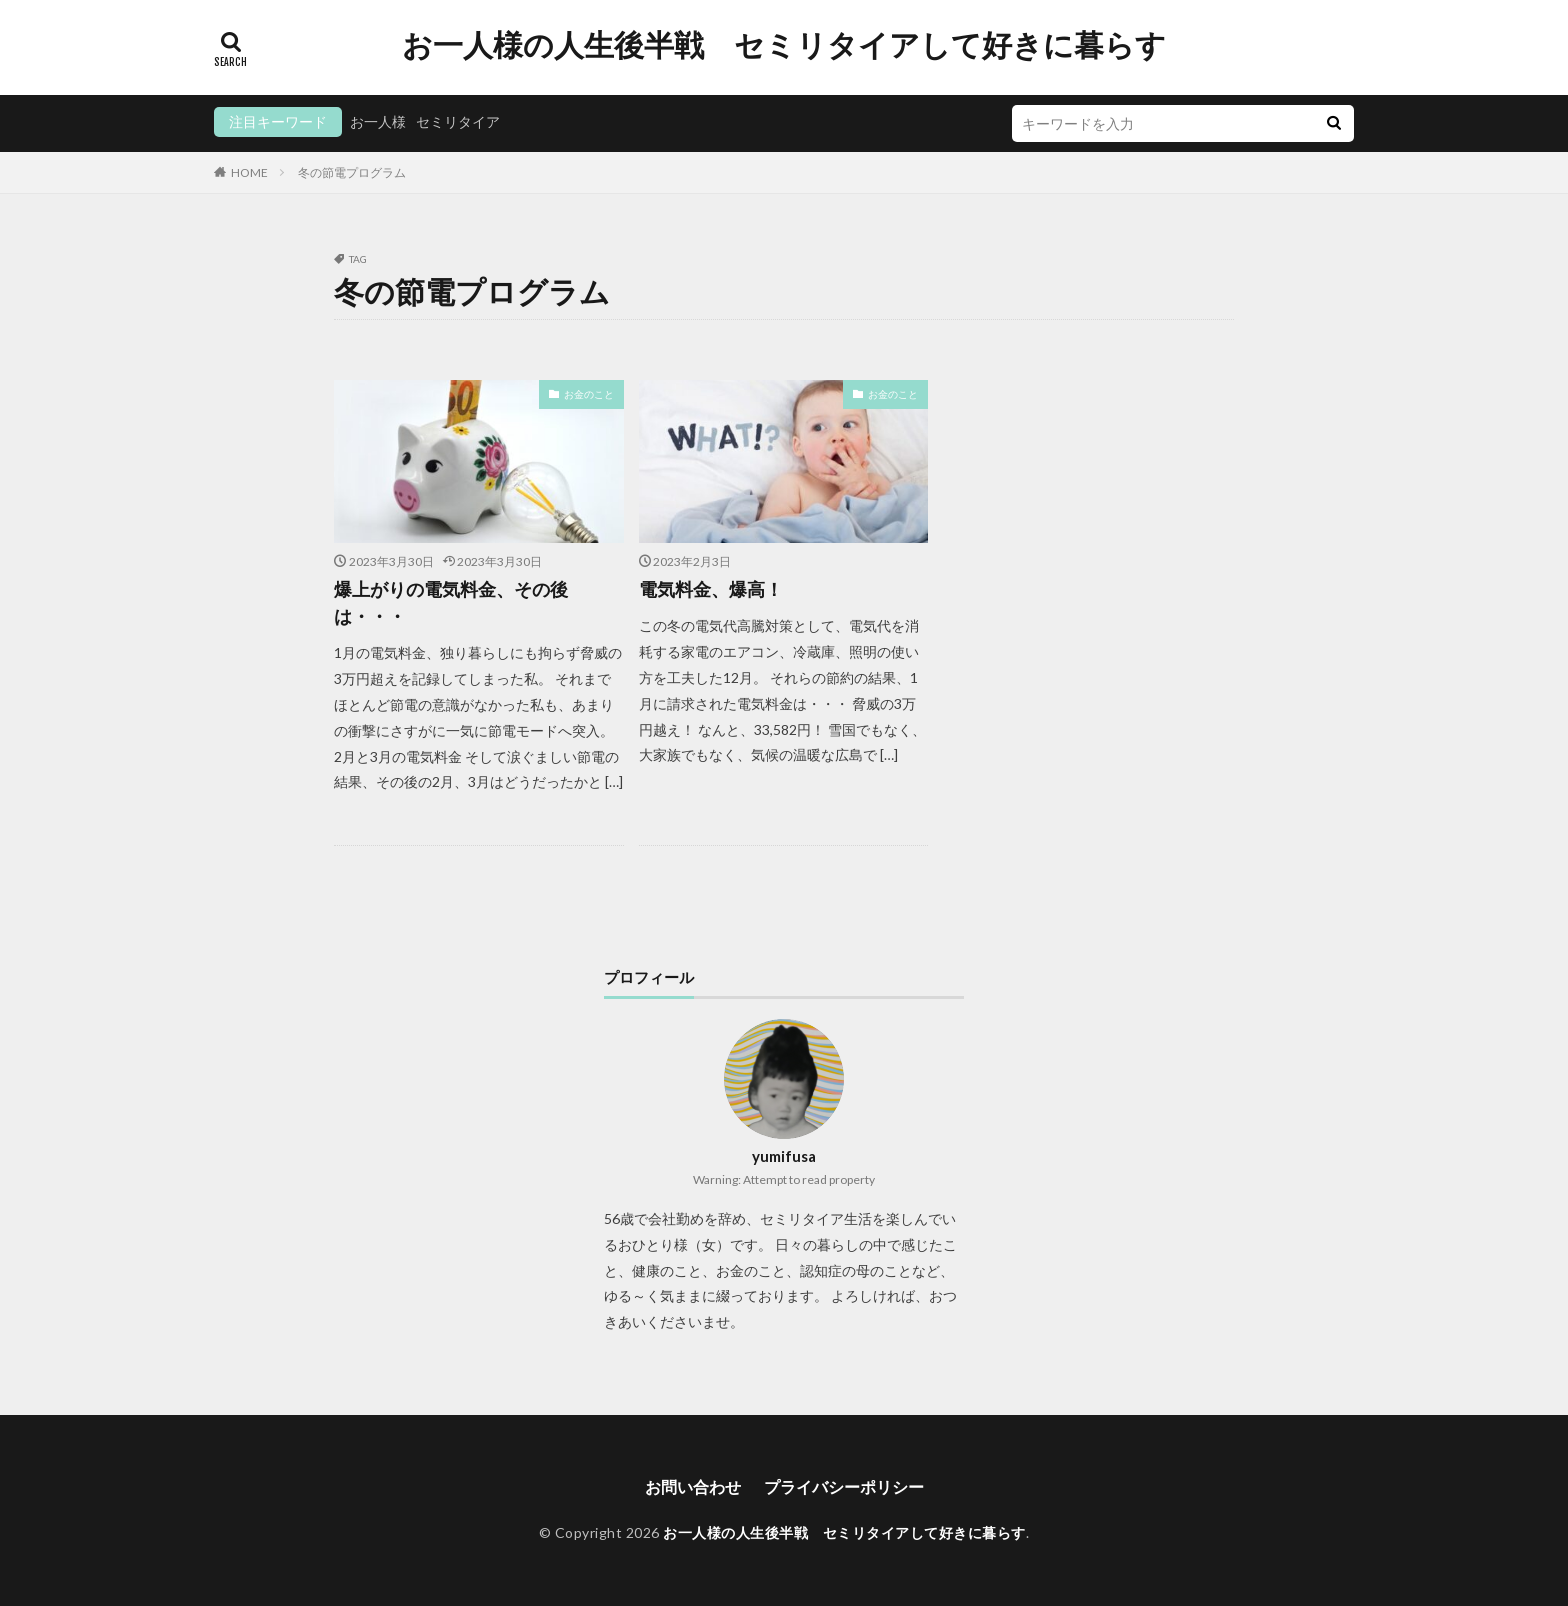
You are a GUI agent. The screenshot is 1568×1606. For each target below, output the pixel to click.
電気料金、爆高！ (711, 589)
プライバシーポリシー (844, 1486)
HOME (249, 172)
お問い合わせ (693, 1486)
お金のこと (589, 394)
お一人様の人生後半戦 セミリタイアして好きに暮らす (784, 45)
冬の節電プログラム (352, 172)
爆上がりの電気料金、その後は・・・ (451, 602)
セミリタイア (458, 121)
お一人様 (378, 121)
